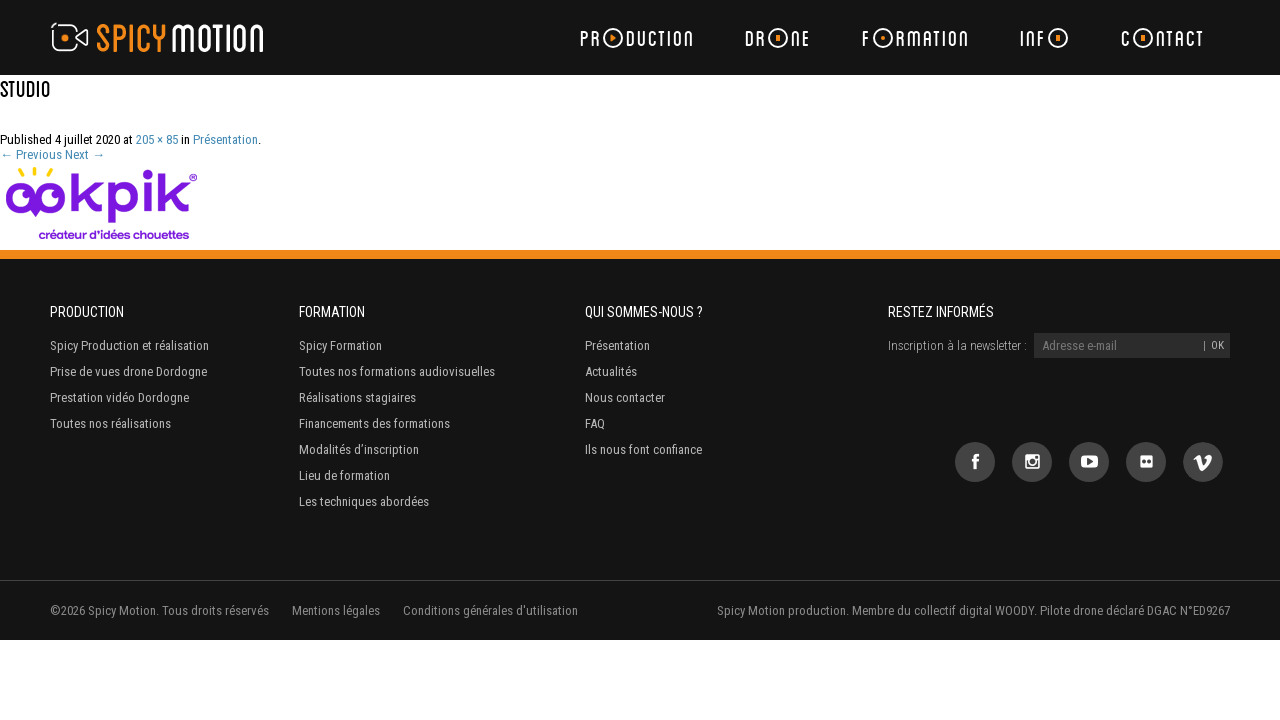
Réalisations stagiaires (357, 397)
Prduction (637, 37)
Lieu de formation (344, 475)
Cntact (1163, 37)
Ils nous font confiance (643, 449)
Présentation (225, 139)
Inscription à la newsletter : (957, 345)
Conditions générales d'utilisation (490, 610)
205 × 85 (157, 139)
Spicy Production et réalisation (129, 345)
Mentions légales (336, 610)
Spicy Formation (340, 345)
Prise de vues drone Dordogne (128, 371)
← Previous (31, 154)
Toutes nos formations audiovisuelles (397, 371)
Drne (778, 37)
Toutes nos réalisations (110, 423)
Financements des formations (374, 423)
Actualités (611, 371)
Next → (85, 154)
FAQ (595, 423)
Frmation (916, 37)
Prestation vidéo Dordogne (119, 397)
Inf (1044, 37)
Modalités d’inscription (359, 449)
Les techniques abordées (364, 501)
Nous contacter (625, 397)
